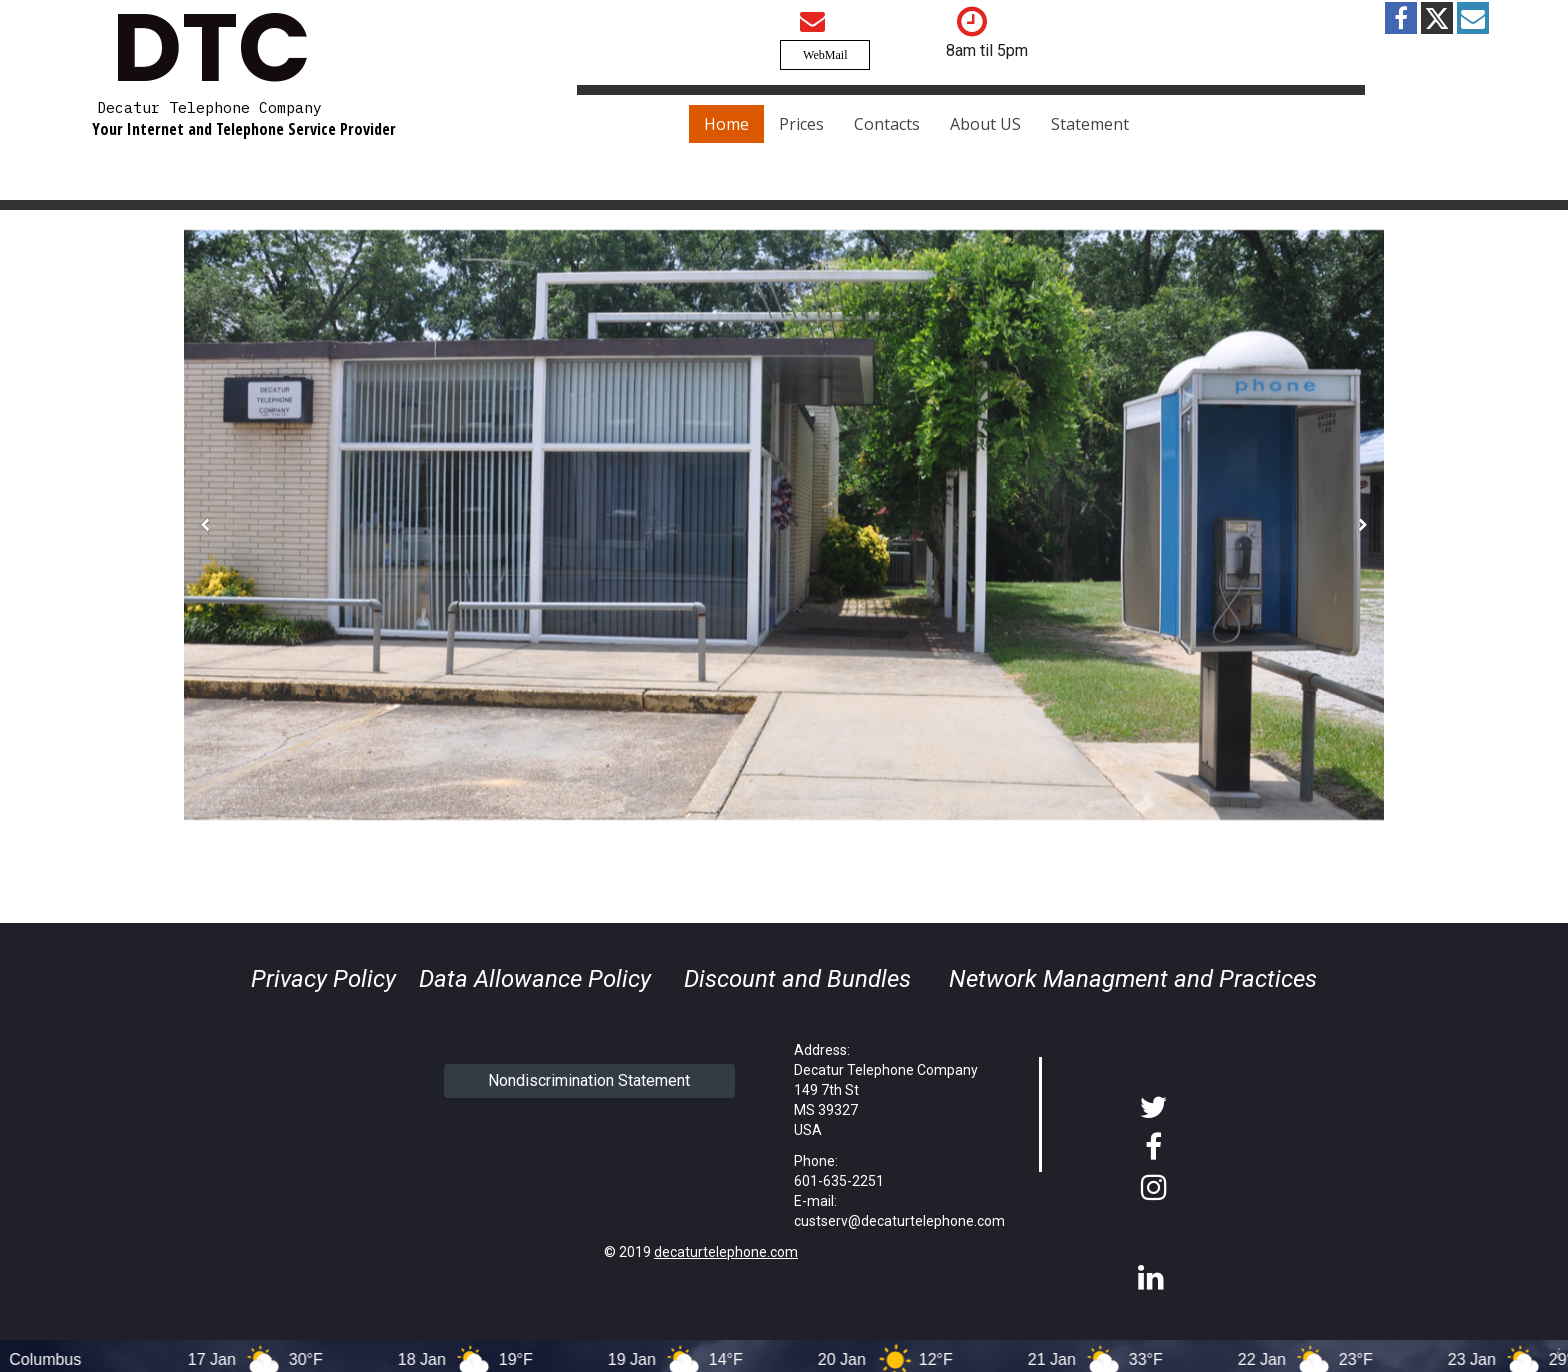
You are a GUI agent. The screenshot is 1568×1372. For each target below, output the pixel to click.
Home (726, 124)
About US (985, 124)
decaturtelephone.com (726, 1252)
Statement (1090, 124)
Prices (801, 124)
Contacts (887, 124)
